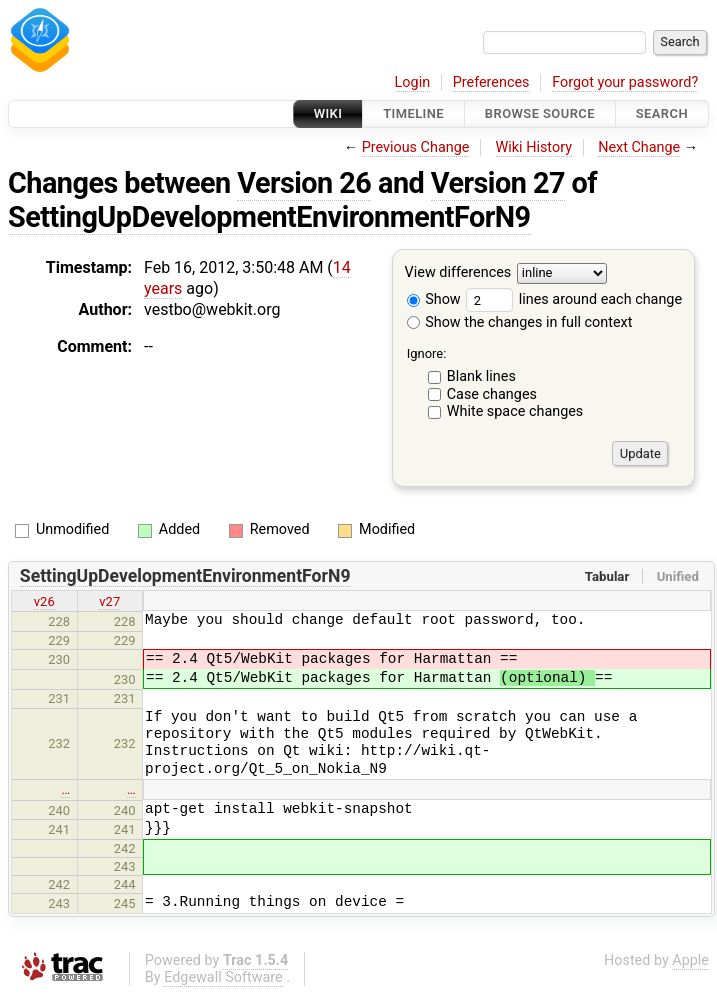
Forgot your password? (625, 82)
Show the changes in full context (520, 322)
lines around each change (574, 299)
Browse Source (540, 113)
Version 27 (498, 183)
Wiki (328, 113)
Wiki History (534, 147)
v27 (109, 601)
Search (662, 113)
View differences (458, 273)
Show (434, 299)
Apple (690, 960)
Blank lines (481, 376)
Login (413, 82)
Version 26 (304, 183)
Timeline (413, 113)
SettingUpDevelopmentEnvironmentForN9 (269, 217)
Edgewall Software (223, 977)
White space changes (515, 411)
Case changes (492, 394)
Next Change (639, 147)
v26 (44, 601)
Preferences (491, 82)
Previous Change (416, 147)
